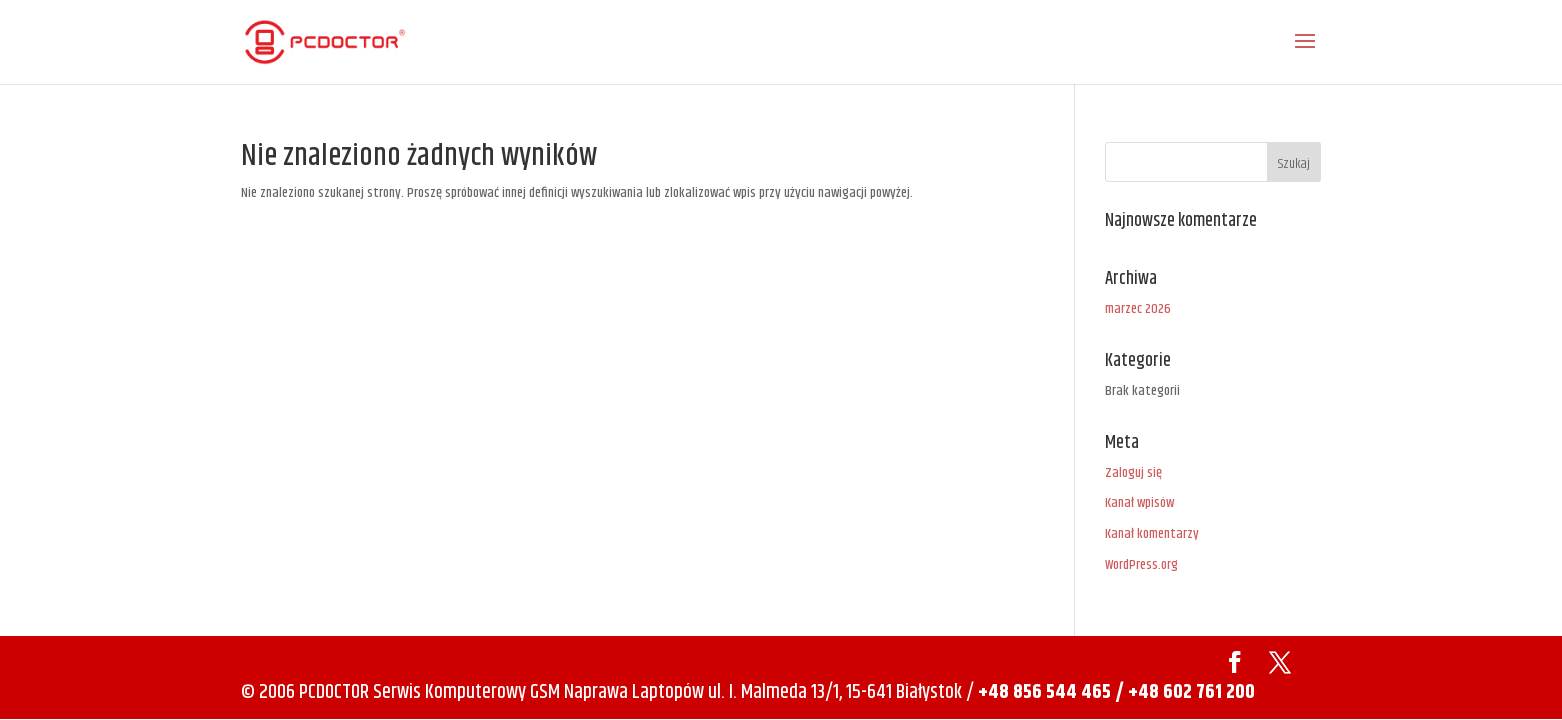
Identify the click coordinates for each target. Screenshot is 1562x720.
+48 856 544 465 (1044, 692)
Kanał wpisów (1139, 503)
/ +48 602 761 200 (1185, 692)
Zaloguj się (1133, 473)
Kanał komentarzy (1152, 534)
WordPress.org (1141, 565)
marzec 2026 (1138, 309)
